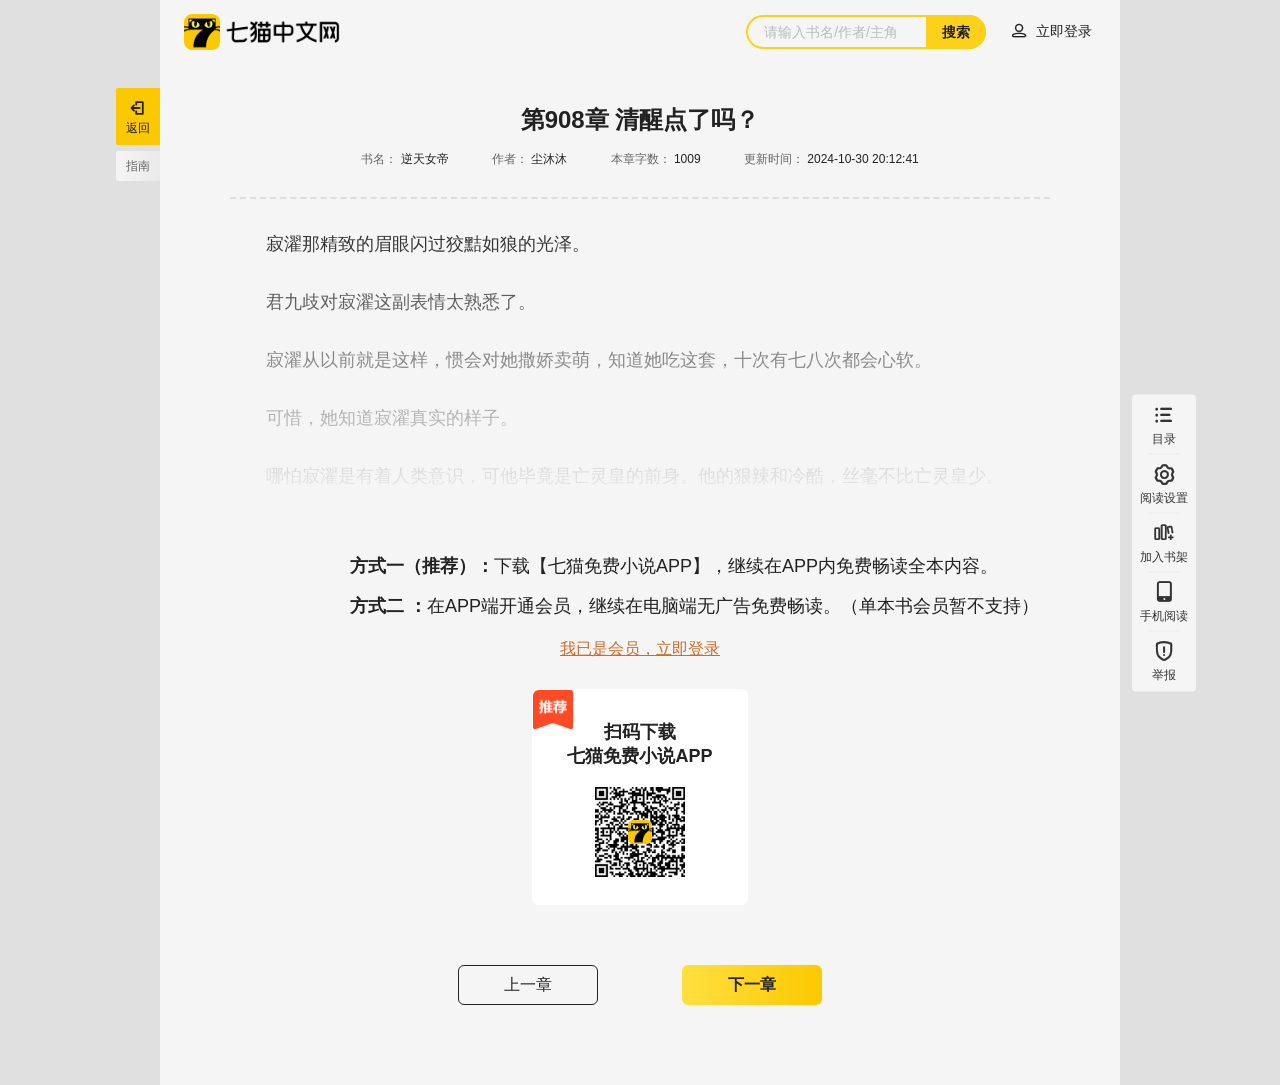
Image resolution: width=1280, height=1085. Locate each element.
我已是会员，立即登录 (640, 648)
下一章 (752, 984)
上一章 (528, 984)
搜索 (956, 32)
